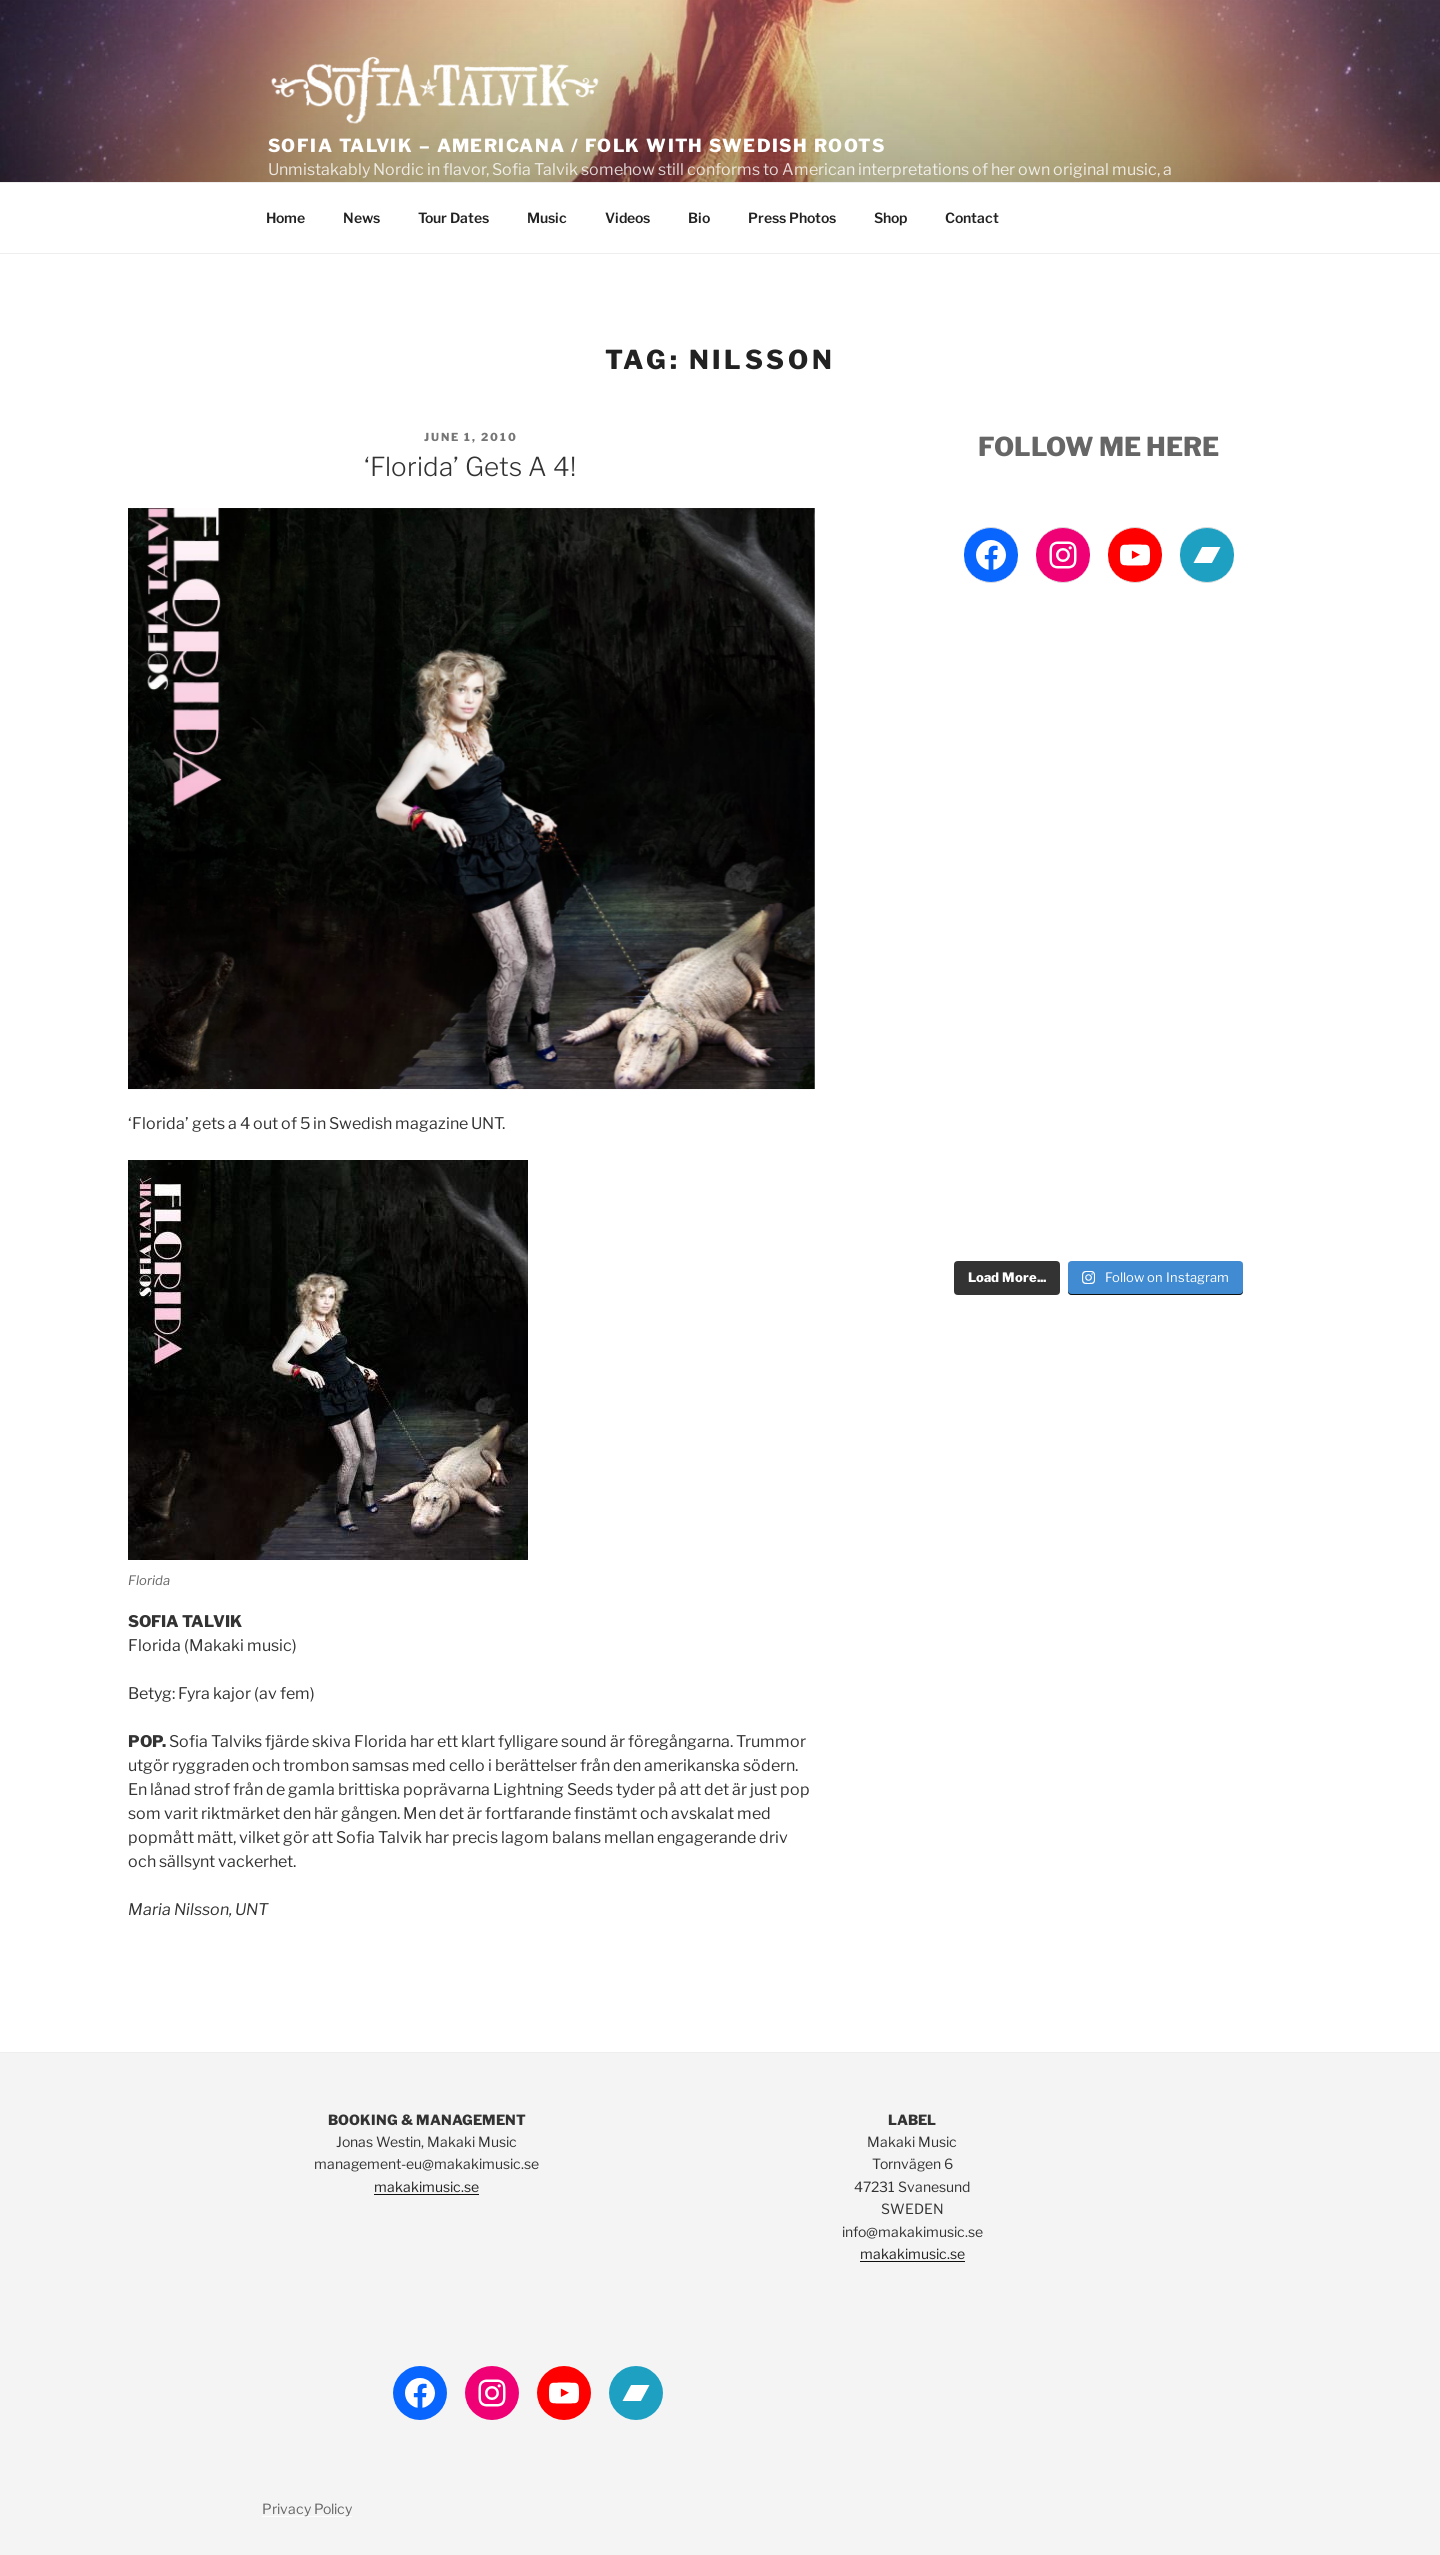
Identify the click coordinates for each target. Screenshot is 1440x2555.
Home (285, 217)
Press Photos (792, 217)
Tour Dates (453, 217)
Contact (972, 217)
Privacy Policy (307, 2508)
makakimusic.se (426, 2186)
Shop (890, 217)
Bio (699, 217)
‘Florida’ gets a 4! (470, 466)
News (361, 217)
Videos (627, 217)
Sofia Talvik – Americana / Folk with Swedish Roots (576, 145)
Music (547, 217)
